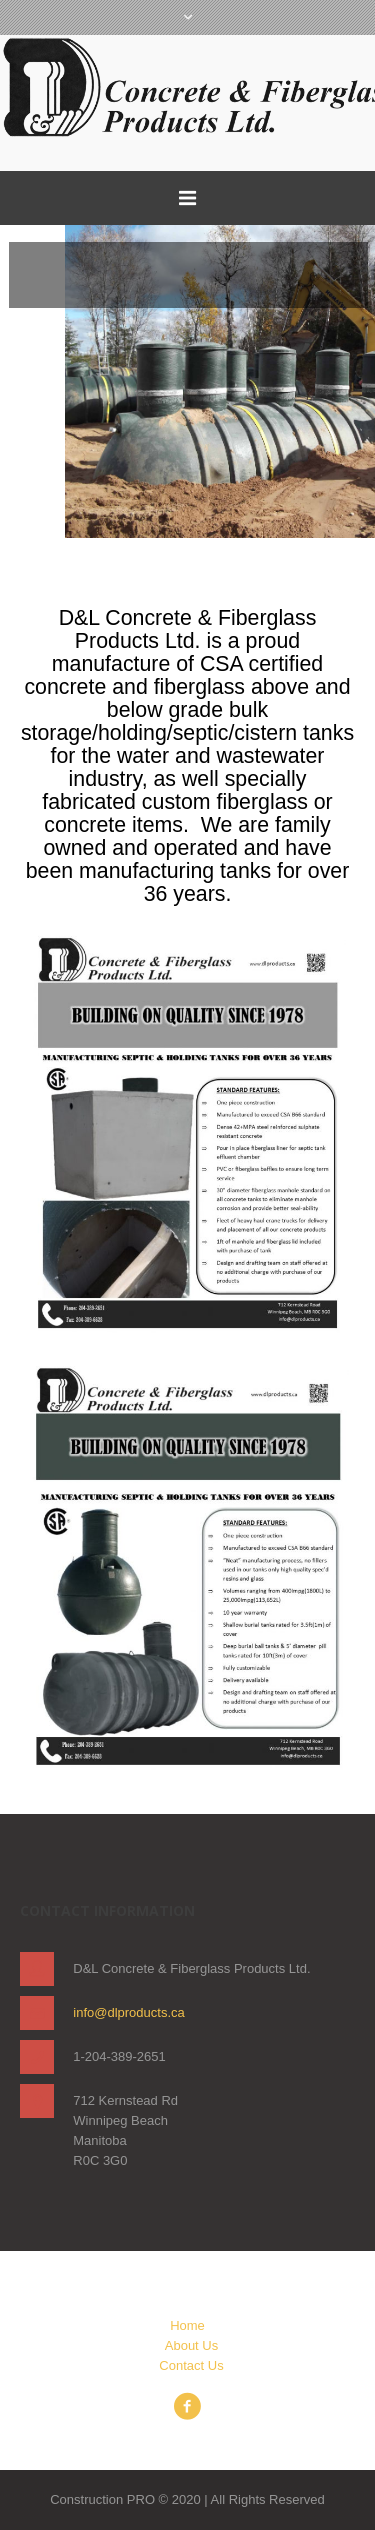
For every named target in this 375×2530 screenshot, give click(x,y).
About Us (191, 2345)
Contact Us (191, 2365)
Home (187, 2325)
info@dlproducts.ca (128, 2012)
